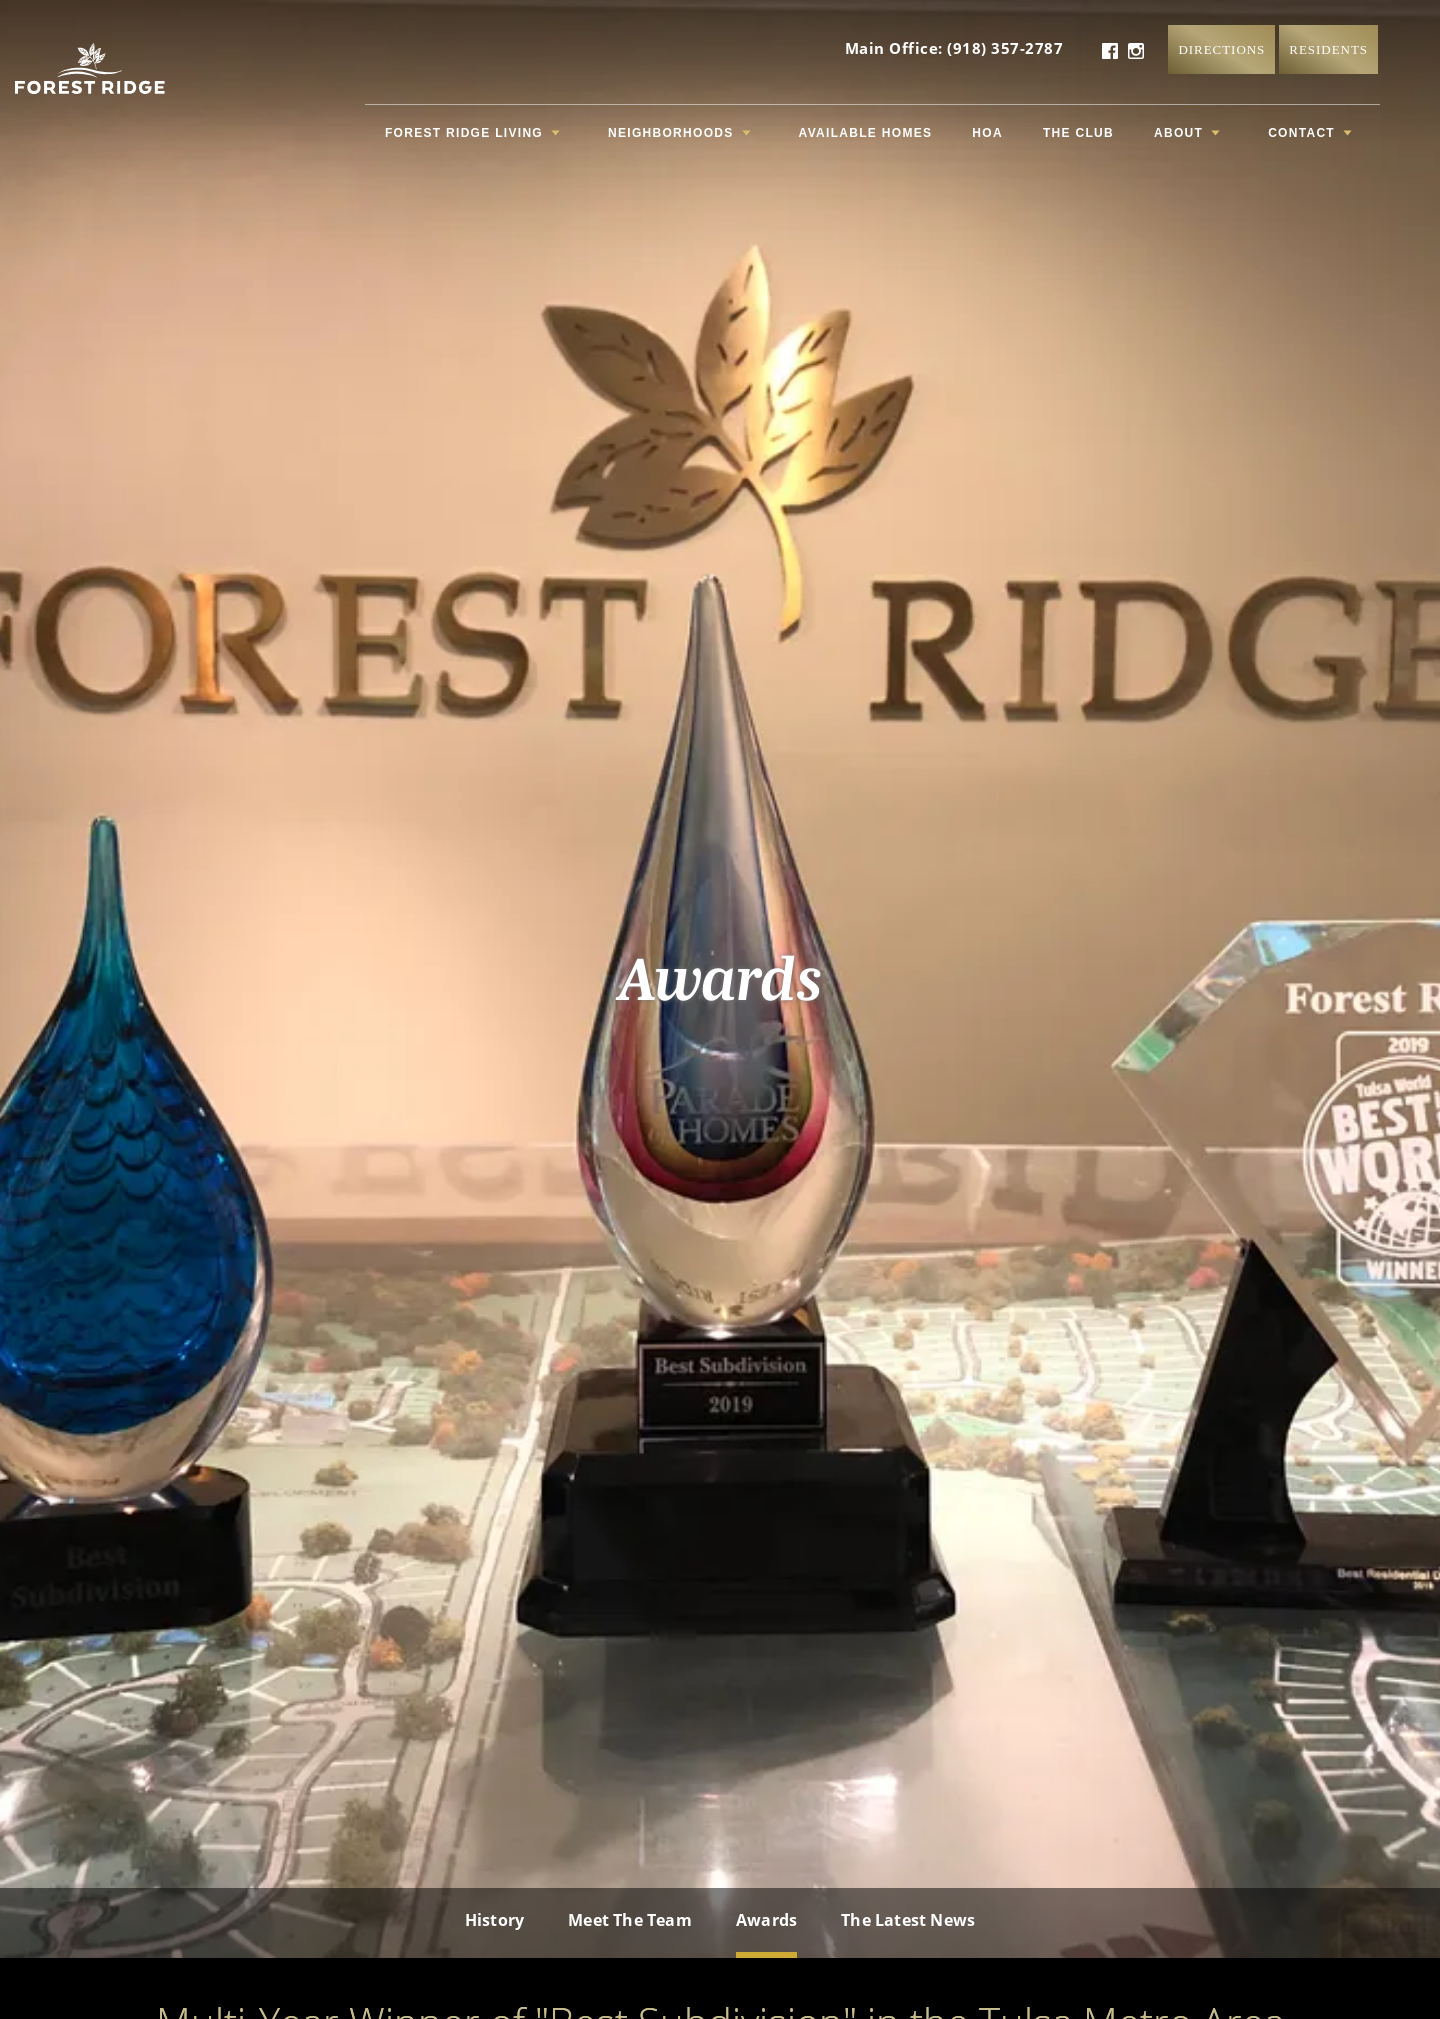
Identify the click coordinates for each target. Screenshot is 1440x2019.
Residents (1328, 49)
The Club (1078, 133)
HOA (987, 133)
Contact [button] (1310, 133)
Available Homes (866, 133)
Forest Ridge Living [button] (472, 133)
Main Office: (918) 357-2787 (954, 48)
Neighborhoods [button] (679, 133)
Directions (1221, 49)
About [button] (1187, 133)
